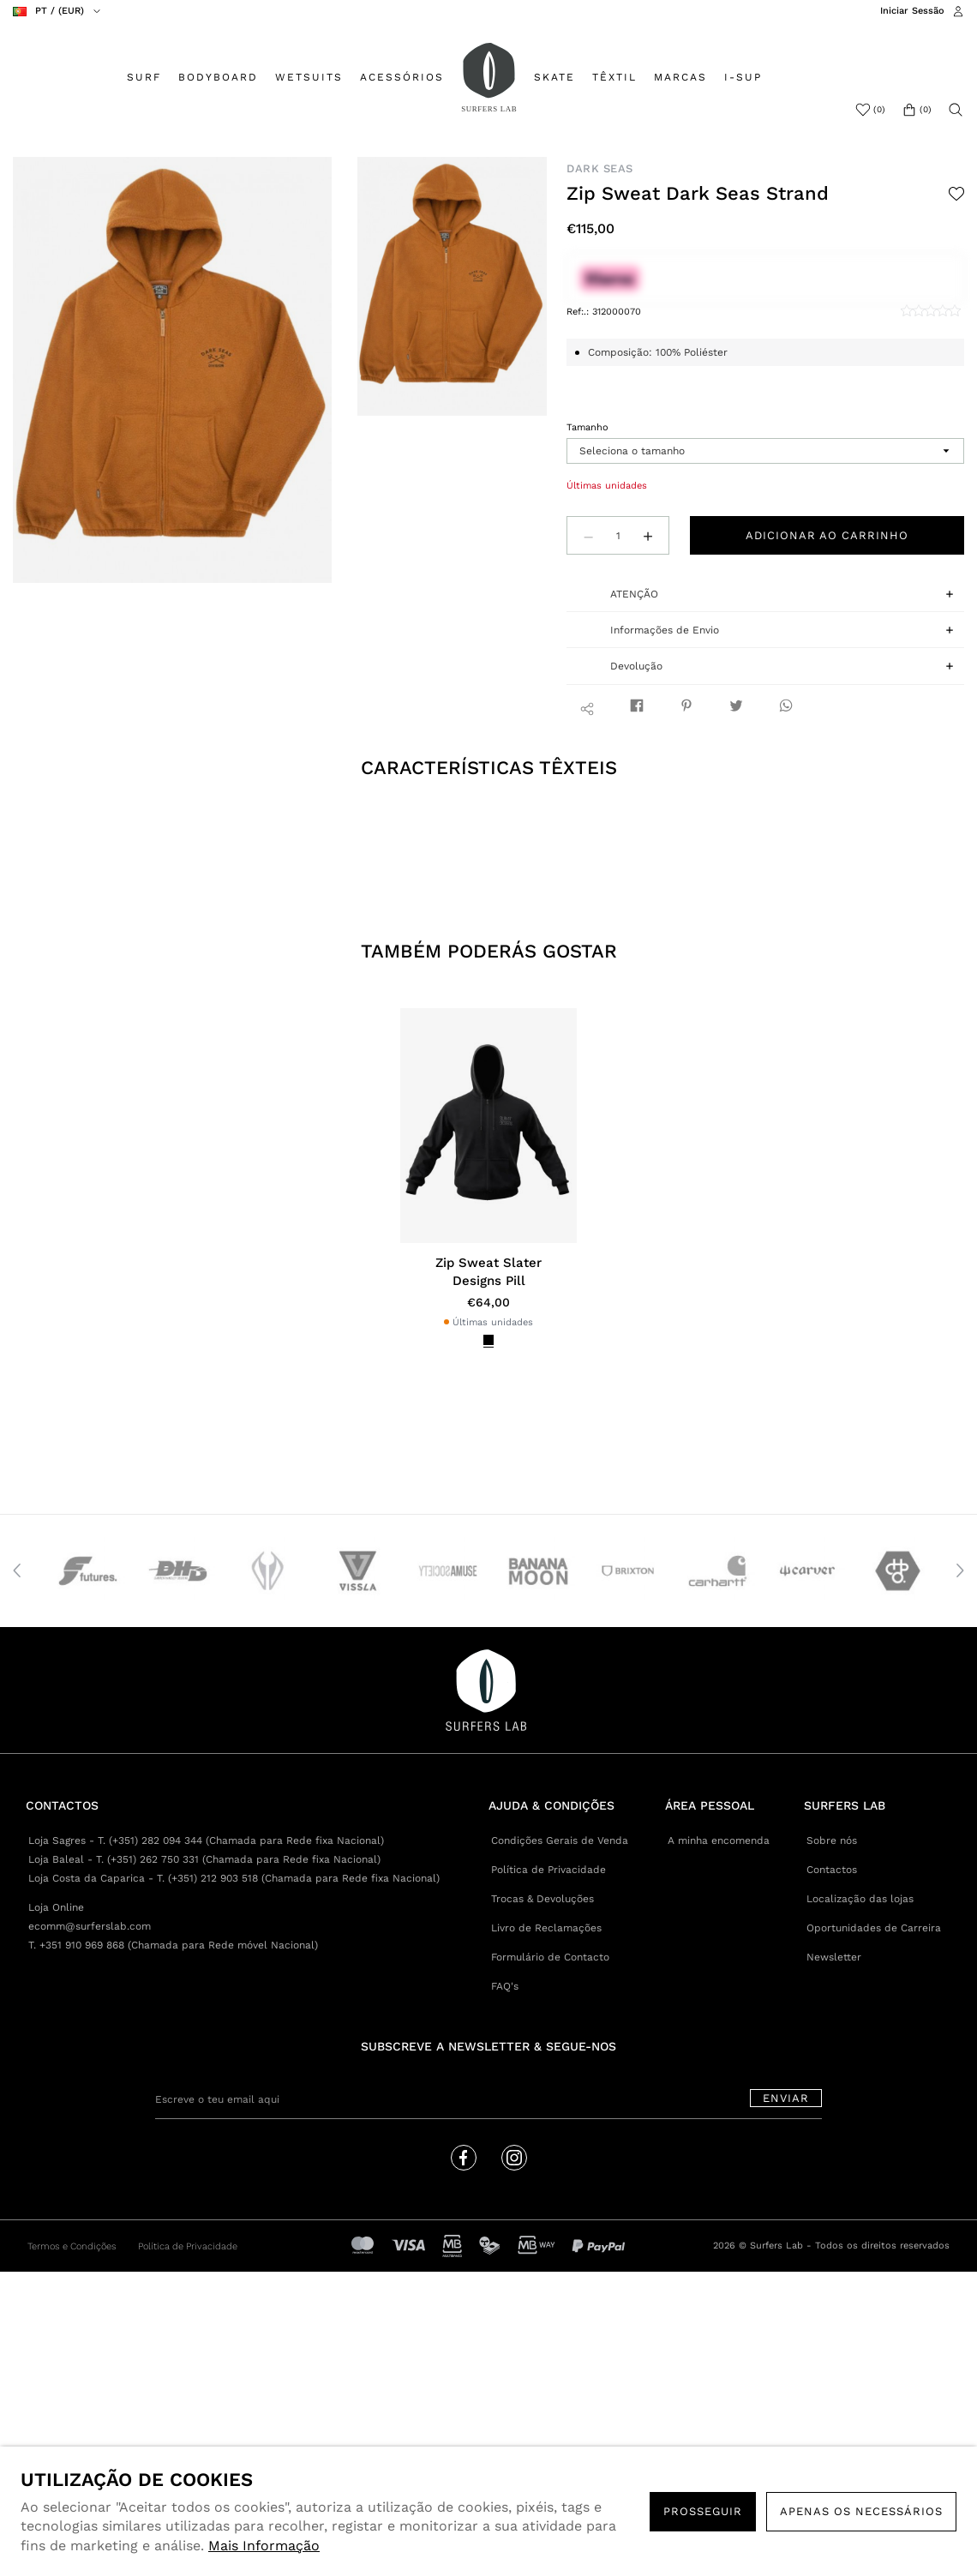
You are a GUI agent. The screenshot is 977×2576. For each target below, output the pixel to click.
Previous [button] (17, 1570)
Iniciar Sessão (912, 10)
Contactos (831, 1870)
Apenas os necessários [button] (861, 2511)
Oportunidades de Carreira (873, 1928)
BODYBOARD (218, 77)
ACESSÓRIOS (402, 77)
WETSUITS (309, 77)
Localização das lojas (860, 1899)
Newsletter (833, 1957)
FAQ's (504, 1986)
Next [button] (960, 1570)
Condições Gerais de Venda (559, 1840)
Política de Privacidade (548, 1870)
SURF (144, 77)
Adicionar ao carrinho (827, 535)
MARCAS (680, 77)
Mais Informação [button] (264, 2545)
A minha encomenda (719, 1840)
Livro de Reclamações (546, 1928)
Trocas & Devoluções (542, 1899)
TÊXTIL (614, 77)
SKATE (554, 77)
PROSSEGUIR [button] (702, 2511)
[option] (173, 370)
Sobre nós (831, 1840)
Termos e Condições (72, 2246)
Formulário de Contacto (550, 1957)
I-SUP (743, 77)
